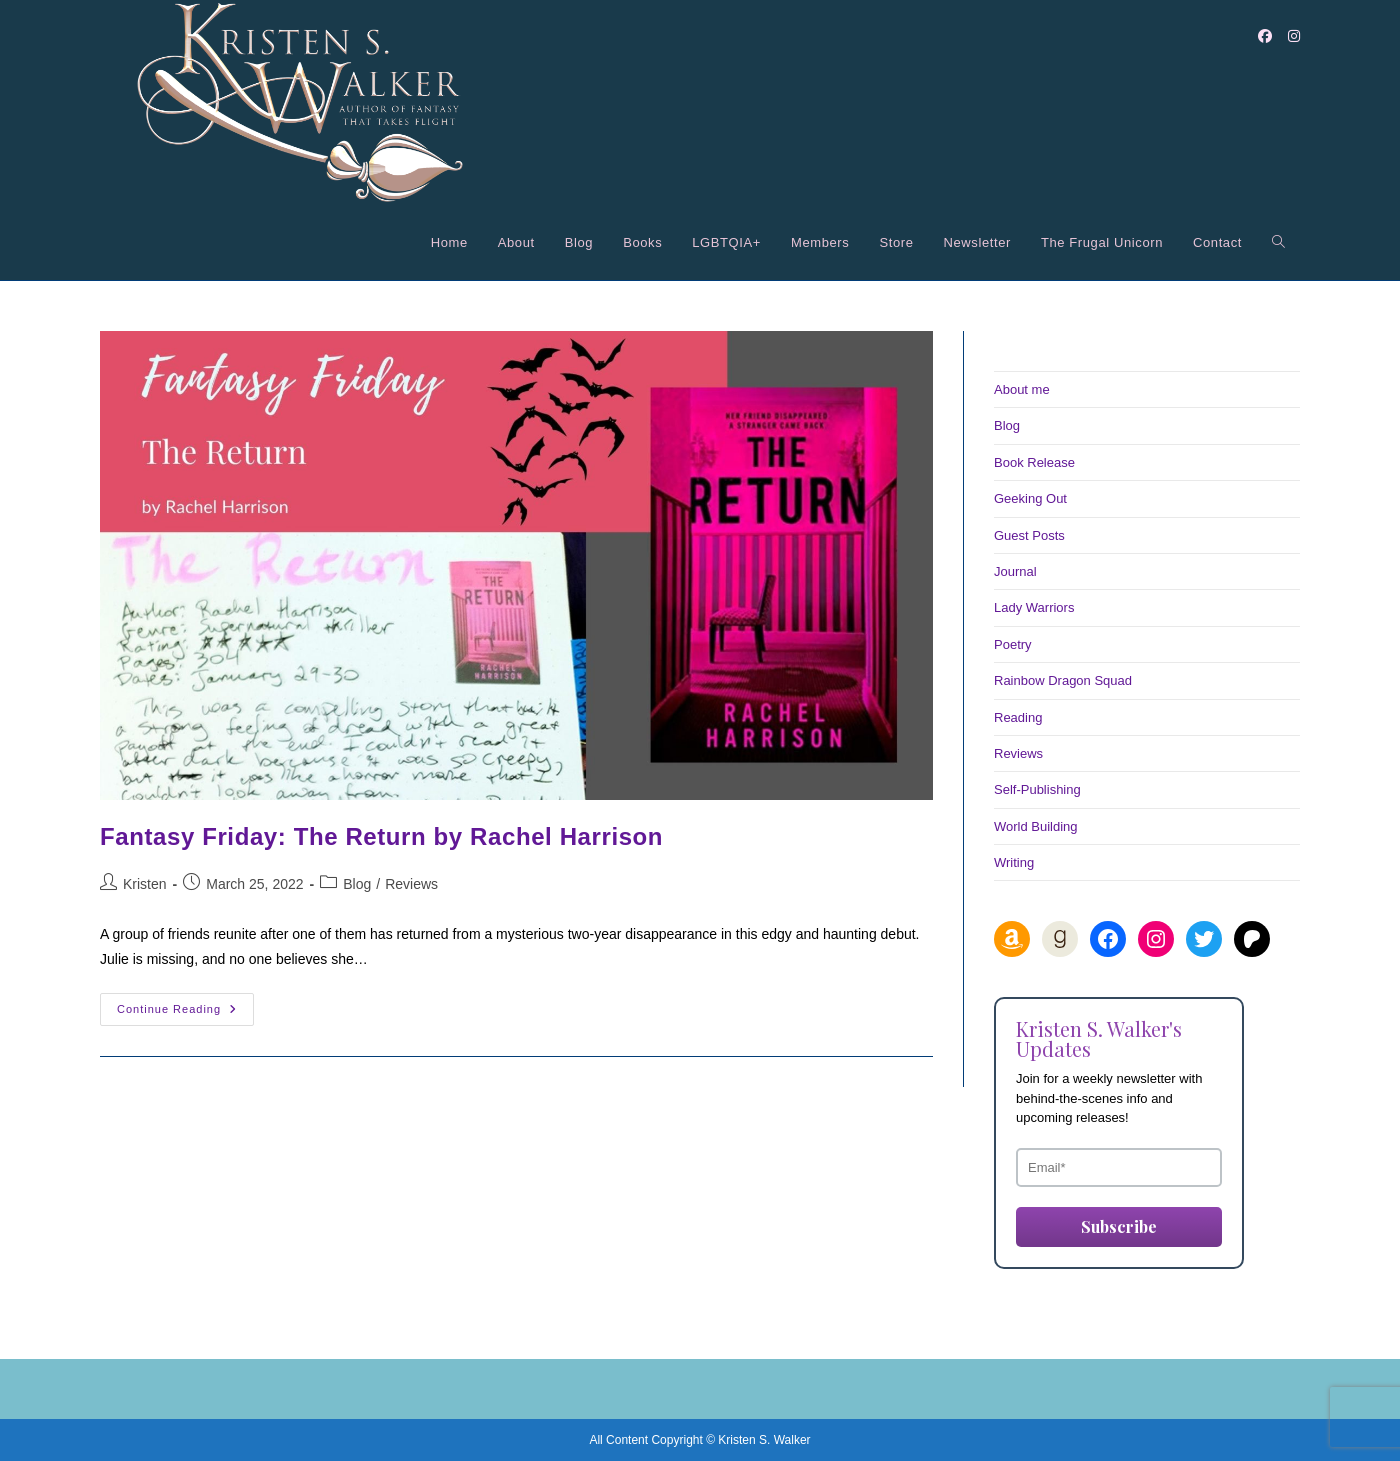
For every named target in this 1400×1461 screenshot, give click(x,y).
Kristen (145, 884)
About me (1022, 389)
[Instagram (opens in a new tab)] (1294, 36)
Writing (1014, 862)
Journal (1015, 571)
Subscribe (1119, 1226)
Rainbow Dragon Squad (1063, 680)
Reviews (411, 884)
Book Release (1034, 462)
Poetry (1013, 644)
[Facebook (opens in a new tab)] (1265, 36)
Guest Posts (1029, 535)
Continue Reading (185, 1014)
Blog (357, 884)
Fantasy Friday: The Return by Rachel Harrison (381, 836)
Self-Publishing (1037, 789)
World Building (1036, 826)
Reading (1018, 717)
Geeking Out (1030, 498)
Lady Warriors (1034, 607)
